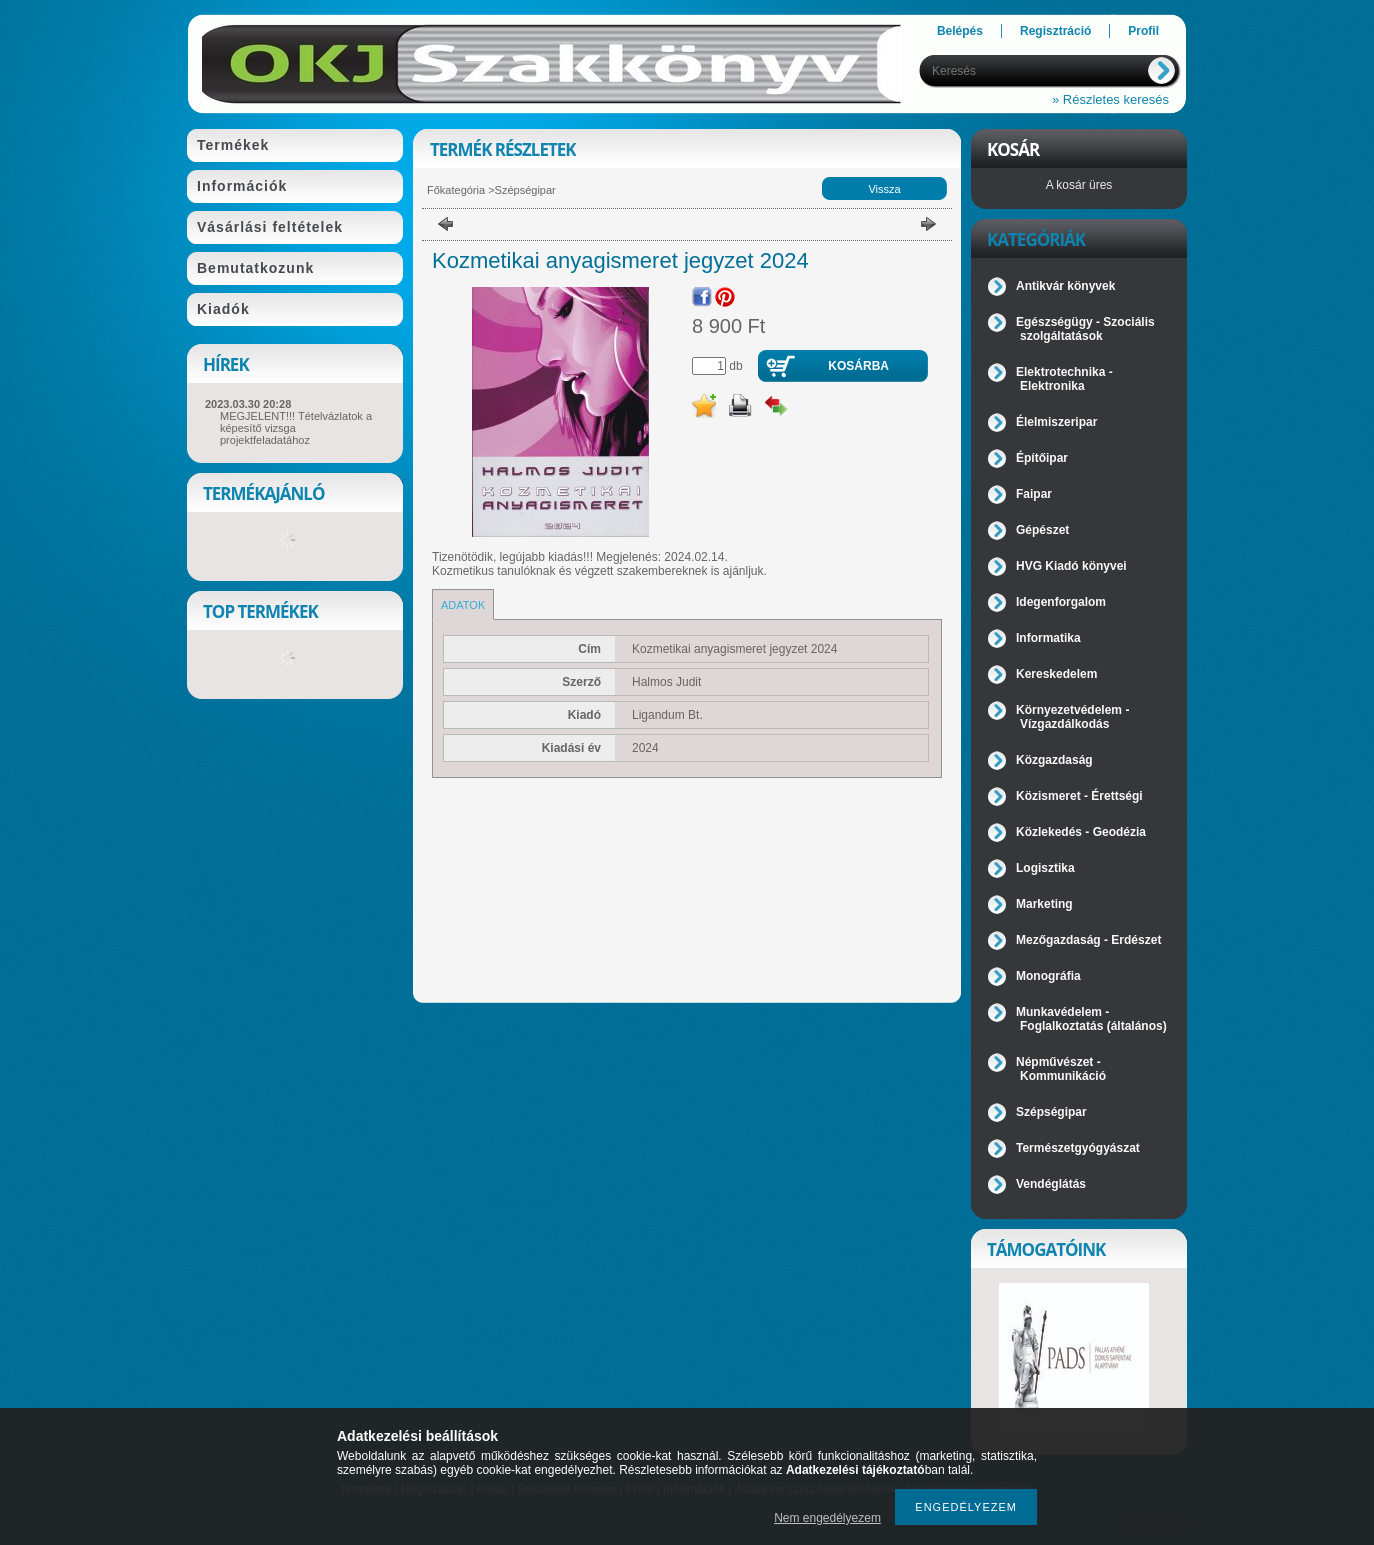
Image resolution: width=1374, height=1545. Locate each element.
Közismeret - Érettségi (1079, 796)
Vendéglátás (1051, 1184)
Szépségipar (525, 190)
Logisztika (1045, 868)
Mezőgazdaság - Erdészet (1088, 940)
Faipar (1034, 494)
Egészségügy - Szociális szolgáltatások (1085, 329)
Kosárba (858, 366)
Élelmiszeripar (1056, 422)
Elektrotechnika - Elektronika (1064, 379)
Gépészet (1042, 530)
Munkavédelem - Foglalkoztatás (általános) (1091, 1019)
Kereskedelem (1056, 674)
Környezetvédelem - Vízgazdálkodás (1072, 717)
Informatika (1048, 638)
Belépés (960, 31)
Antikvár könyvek (1065, 286)
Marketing (1044, 904)
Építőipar (1042, 458)
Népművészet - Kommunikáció (1061, 1069)
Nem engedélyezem (827, 1518)
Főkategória (456, 190)
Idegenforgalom (1061, 602)
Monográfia (1048, 976)
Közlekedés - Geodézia (1081, 832)
